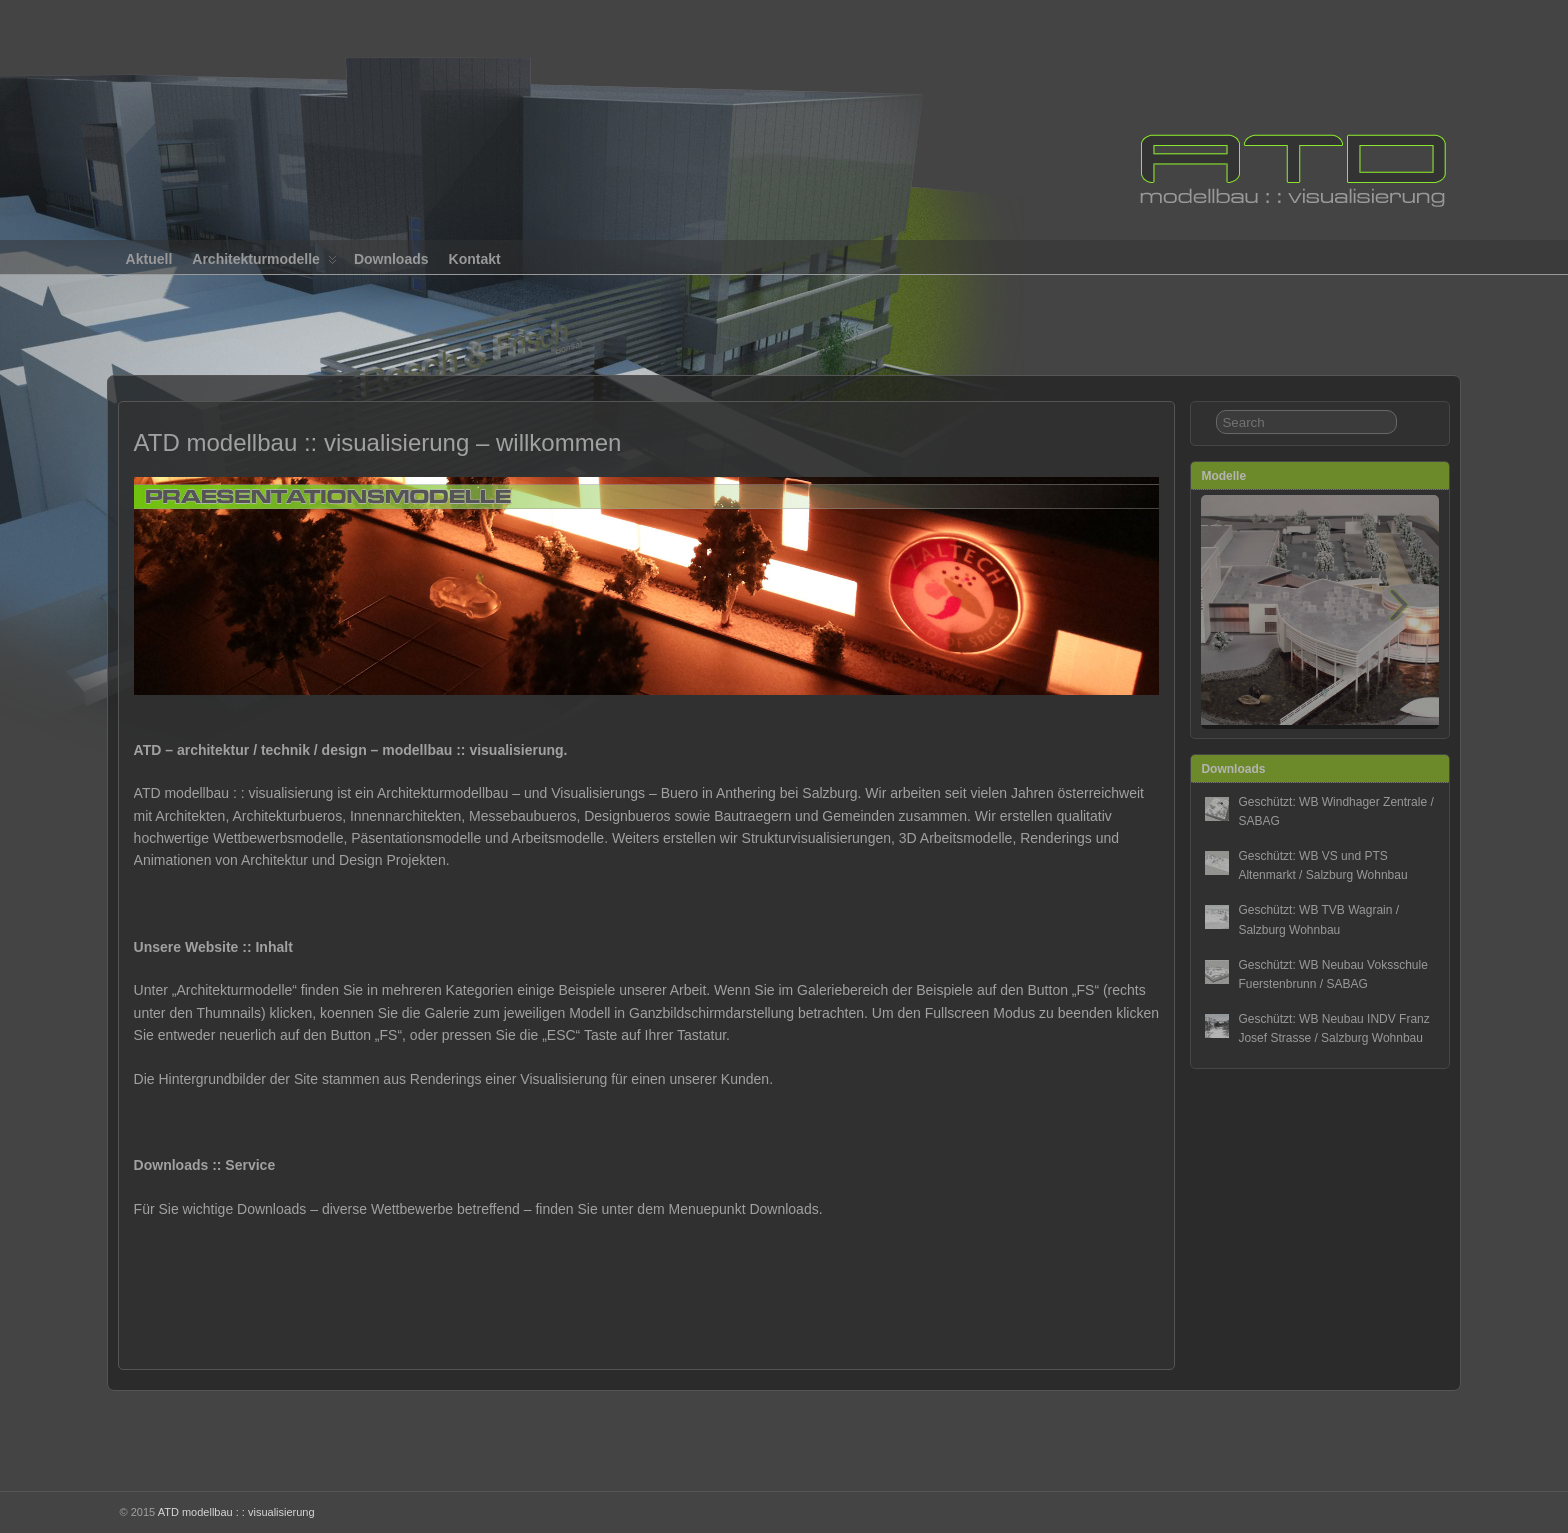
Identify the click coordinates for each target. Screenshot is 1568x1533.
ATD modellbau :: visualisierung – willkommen (378, 442)
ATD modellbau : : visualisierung (236, 1512)
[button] (1399, 610)
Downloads (391, 259)
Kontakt (475, 259)
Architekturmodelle (264, 263)
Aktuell (149, 259)
